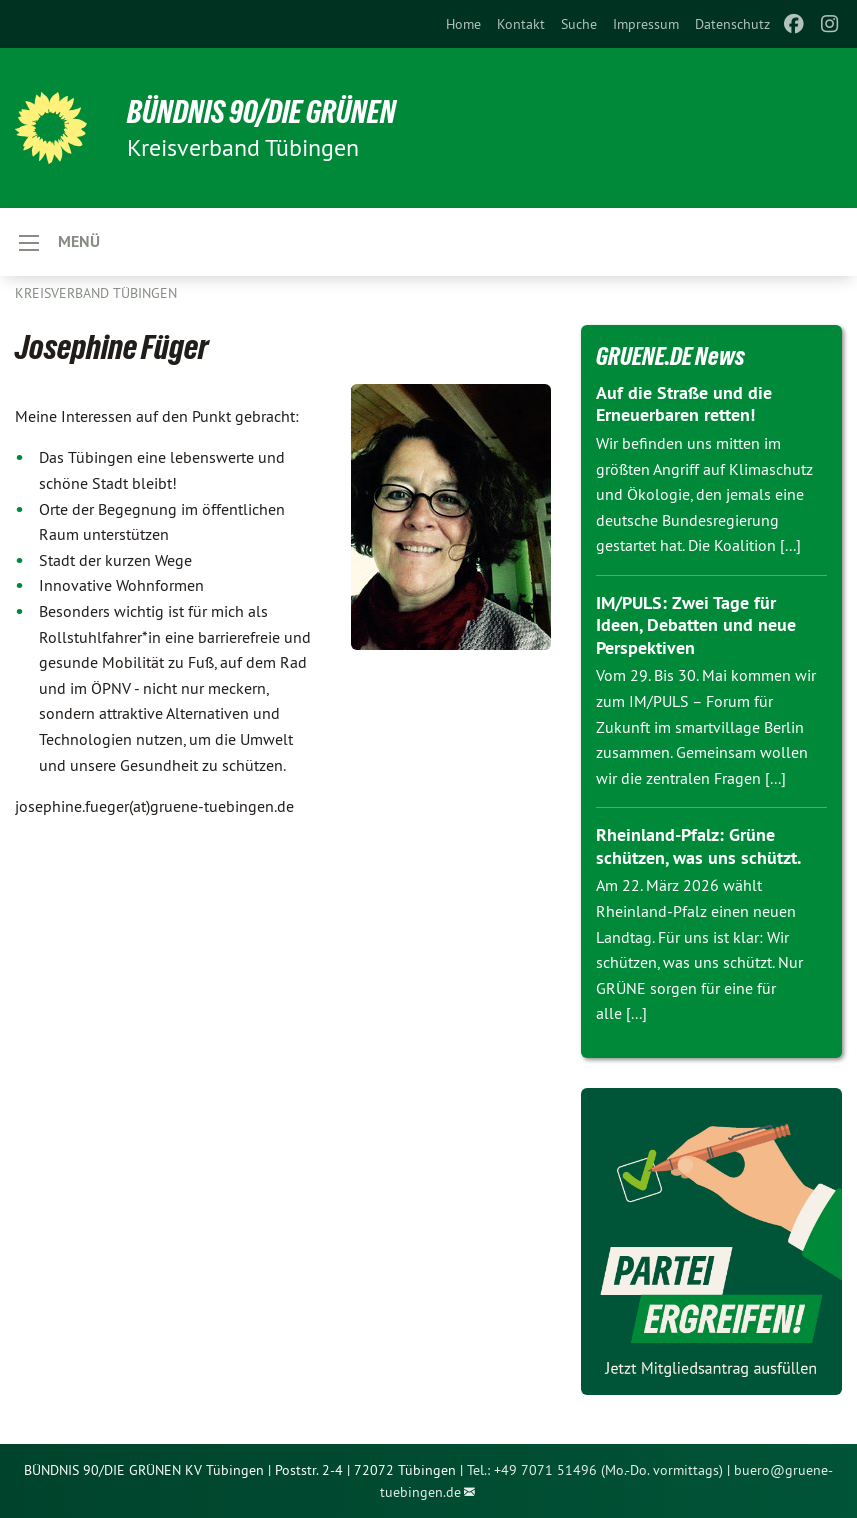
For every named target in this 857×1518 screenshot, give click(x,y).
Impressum (646, 24)
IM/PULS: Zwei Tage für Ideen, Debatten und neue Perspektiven (696, 625)
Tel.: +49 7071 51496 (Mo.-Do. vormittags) (595, 1470)
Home (463, 24)
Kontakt (521, 24)
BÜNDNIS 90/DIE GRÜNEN (261, 112)
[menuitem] (463, 24)
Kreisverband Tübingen (96, 293)
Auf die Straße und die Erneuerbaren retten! (684, 404)
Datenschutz (732, 24)
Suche (579, 24)
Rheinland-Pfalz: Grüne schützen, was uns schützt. (698, 846)
